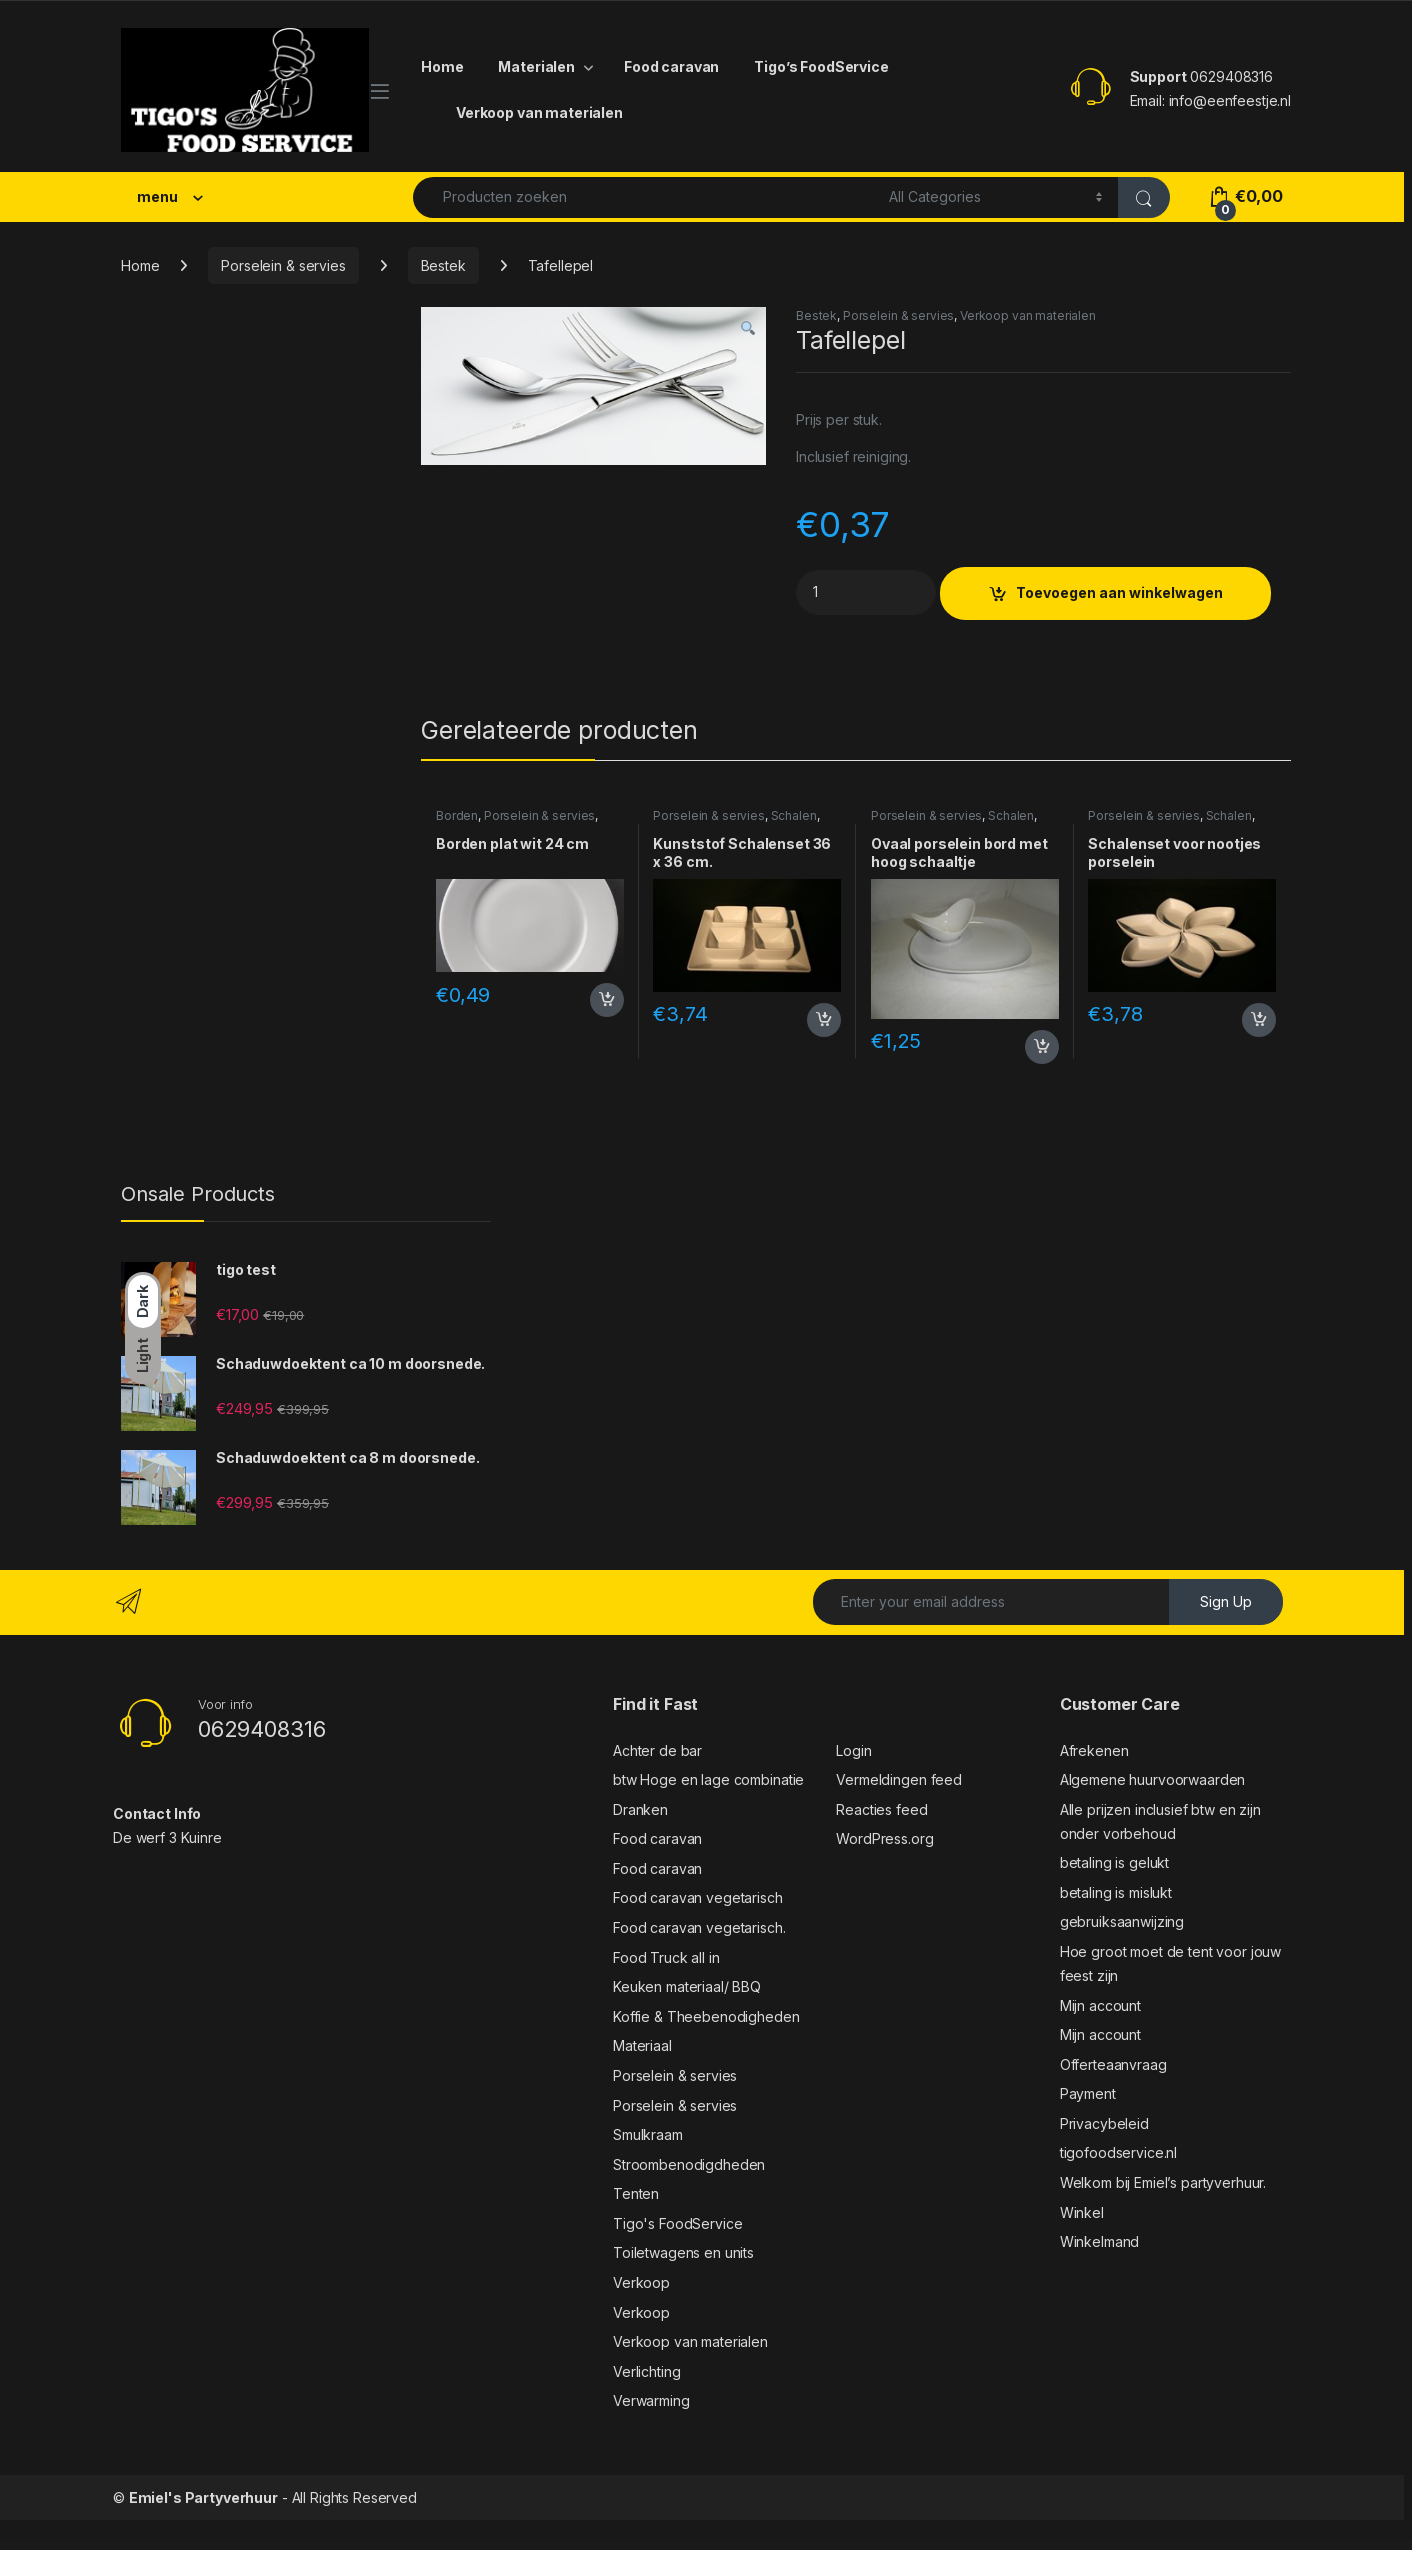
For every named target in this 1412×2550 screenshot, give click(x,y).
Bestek (443, 265)
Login (853, 1750)
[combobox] (645, 197)
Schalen (794, 815)
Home (442, 66)
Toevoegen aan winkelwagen (1119, 592)
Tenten (636, 2193)
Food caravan (671, 66)
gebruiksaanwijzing (1122, 1921)
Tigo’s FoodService (821, 66)
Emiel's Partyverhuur (203, 2497)
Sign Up (1226, 1601)
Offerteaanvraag (1113, 2064)
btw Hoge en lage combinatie (708, 1779)
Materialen (536, 66)
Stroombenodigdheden (689, 2164)
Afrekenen (1094, 1750)
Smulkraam (648, 2134)
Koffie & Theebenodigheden (706, 2016)
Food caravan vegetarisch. (699, 1927)
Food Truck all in (666, 1957)
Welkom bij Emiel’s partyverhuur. (1163, 2182)
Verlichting (646, 2371)
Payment (1088, 2093)
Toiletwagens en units (683, 2252)
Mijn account (1100, 2005)
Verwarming (651, 2400)
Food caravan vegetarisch (698, 1897)
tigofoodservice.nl (1118, 2152)
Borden (457, 815)
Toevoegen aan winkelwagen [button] (607, 1000)
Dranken (640, 1809)
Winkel (1082, 2212)
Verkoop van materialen (539, 112)
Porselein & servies (283, 265)
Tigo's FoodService (677, 2223)
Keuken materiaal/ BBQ (687, 1986)
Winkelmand (1100, 2241)
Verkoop (641, 2282)
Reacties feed (881, 1809)
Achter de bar (657, 1750)
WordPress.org (884, 1838)
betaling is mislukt (1116, 1892)
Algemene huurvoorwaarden (1153, 1779)
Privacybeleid (1104, 2123)
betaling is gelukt (1114, 1862)
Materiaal (642, 2045)
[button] (748, 329)
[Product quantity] (866, 592)
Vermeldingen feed (899, 1779)
